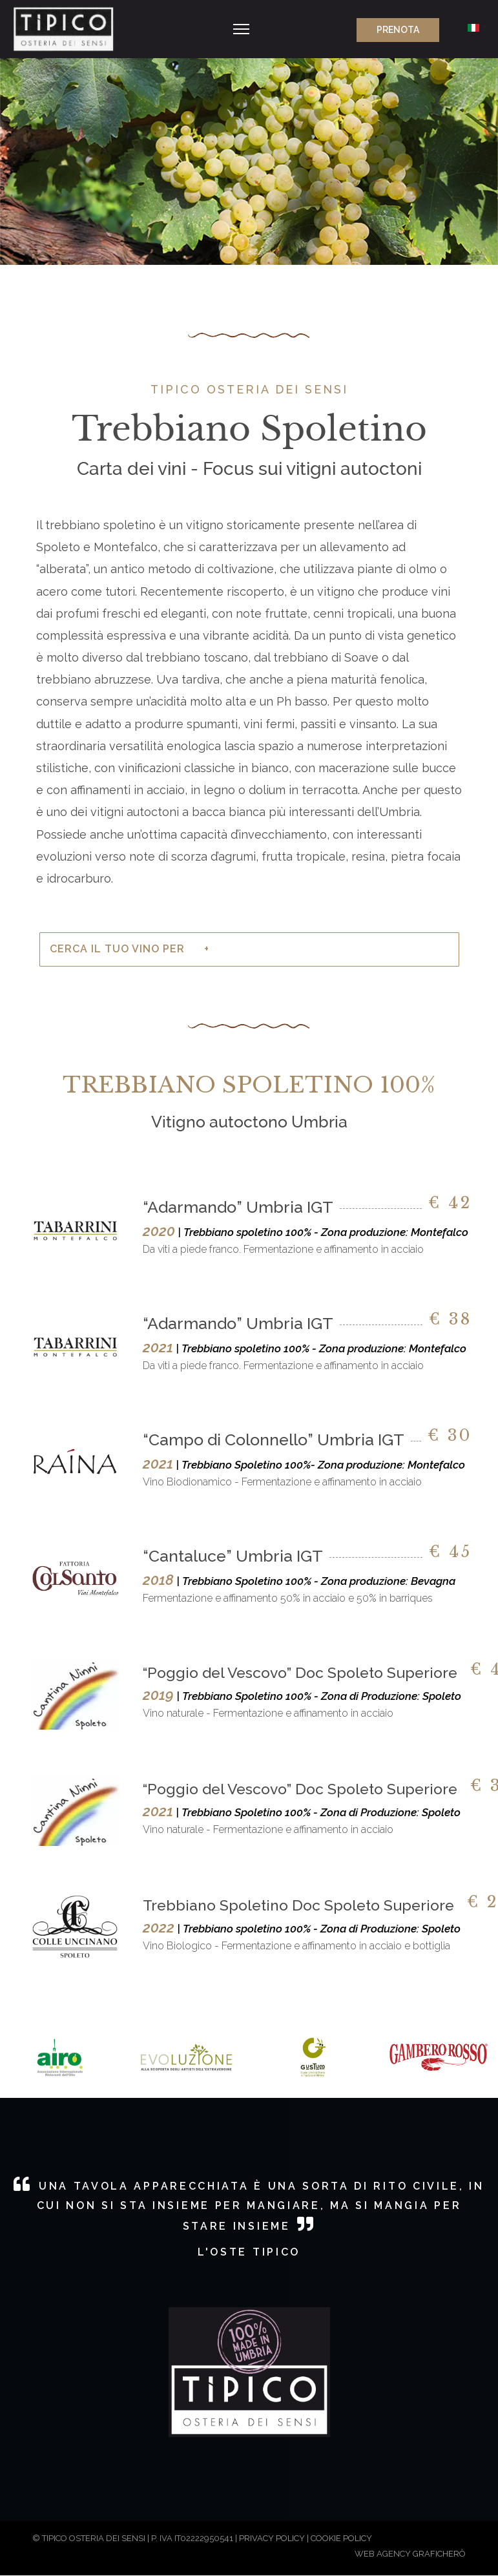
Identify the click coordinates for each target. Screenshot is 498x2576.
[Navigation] (241, 29)
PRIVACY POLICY (272, 2538)
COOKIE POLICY (341, 2538)
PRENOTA (391, 30)
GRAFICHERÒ (439, 2554)
